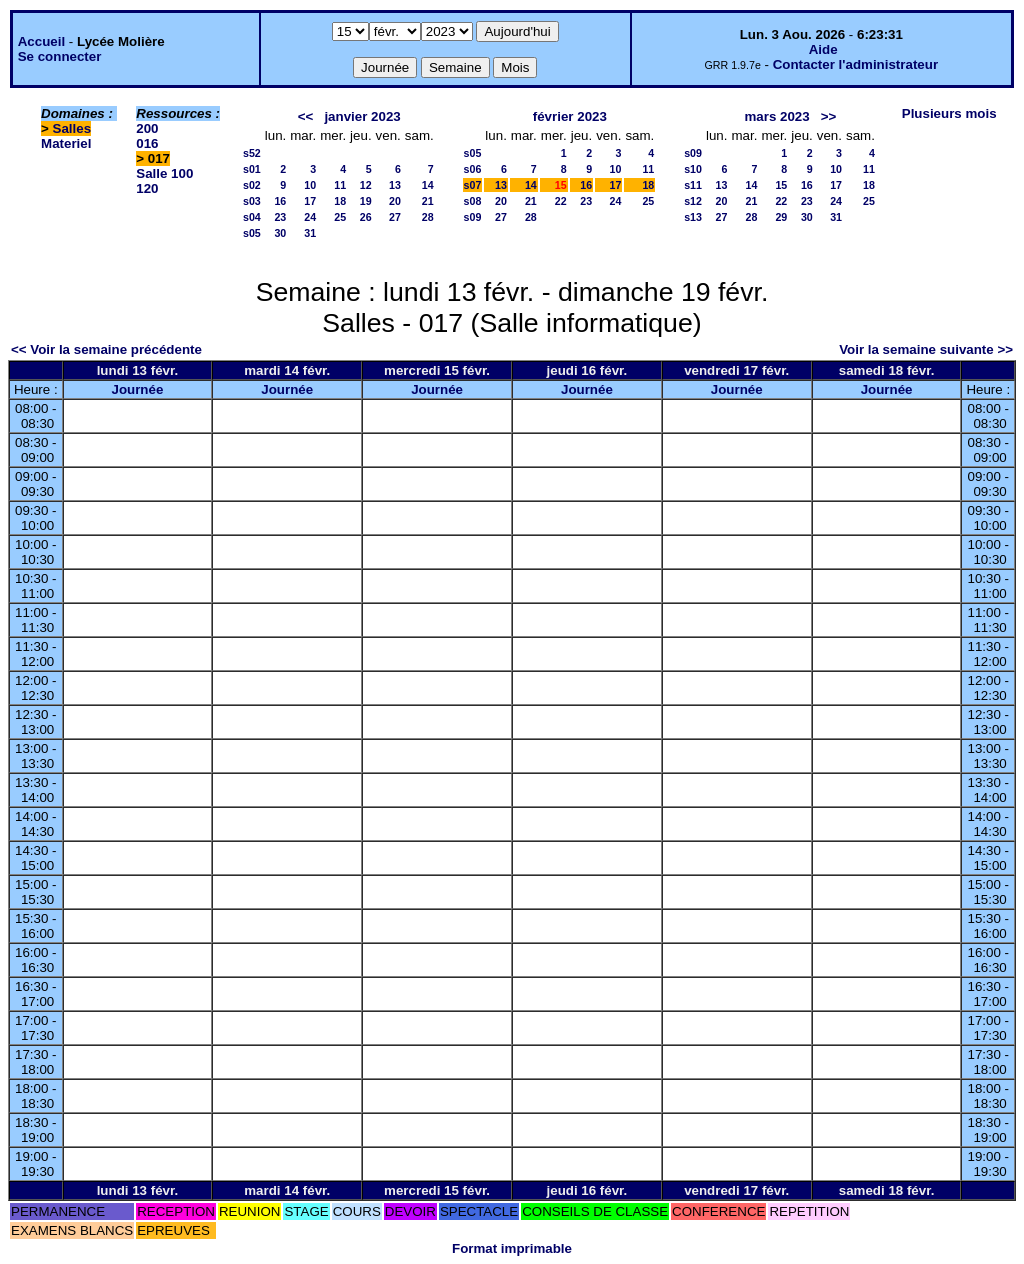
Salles (72, 128)
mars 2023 (776, 116)
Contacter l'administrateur (855, 64)
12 (366, 185)
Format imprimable (512, 1248)
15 (781, 185)
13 (395, 185)
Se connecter (60, 56)
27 (395, 217)
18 (340, 201)
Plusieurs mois (949, 113)
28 (428, 217)
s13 (693, 217)
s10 (693, 169)
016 (147, 143)
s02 (252, 185)
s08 (473, 201)
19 (366, 201)
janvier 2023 (362, 116)
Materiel (66, 143)
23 (280, 217)
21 (428, 201)
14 (428, 185)
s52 (252, 153)
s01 (252, 169)
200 (147, 128)
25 (340, 217)
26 (366, 217)
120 (147, 188)
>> (829, 116)
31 (310, 233)
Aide (823, 49)
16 (280, 201)
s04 (252, 217)
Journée (137, 389)
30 (280, 233)
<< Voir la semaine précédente (106, 349)
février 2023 (570, 116)
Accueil (41, 41)
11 (340, 185)
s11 (693, 185)
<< (306, 116)
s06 (473, 169)
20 (395, 201)
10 (310, 185)
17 (310, 201)
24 (310, 217)
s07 (473, 185)
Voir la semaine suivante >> (926, 349)
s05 (252, 233)
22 (561, 201)
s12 (693, 201)
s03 (252, 201)
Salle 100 (164, 173)
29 (781, 217)
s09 (473, 217)
